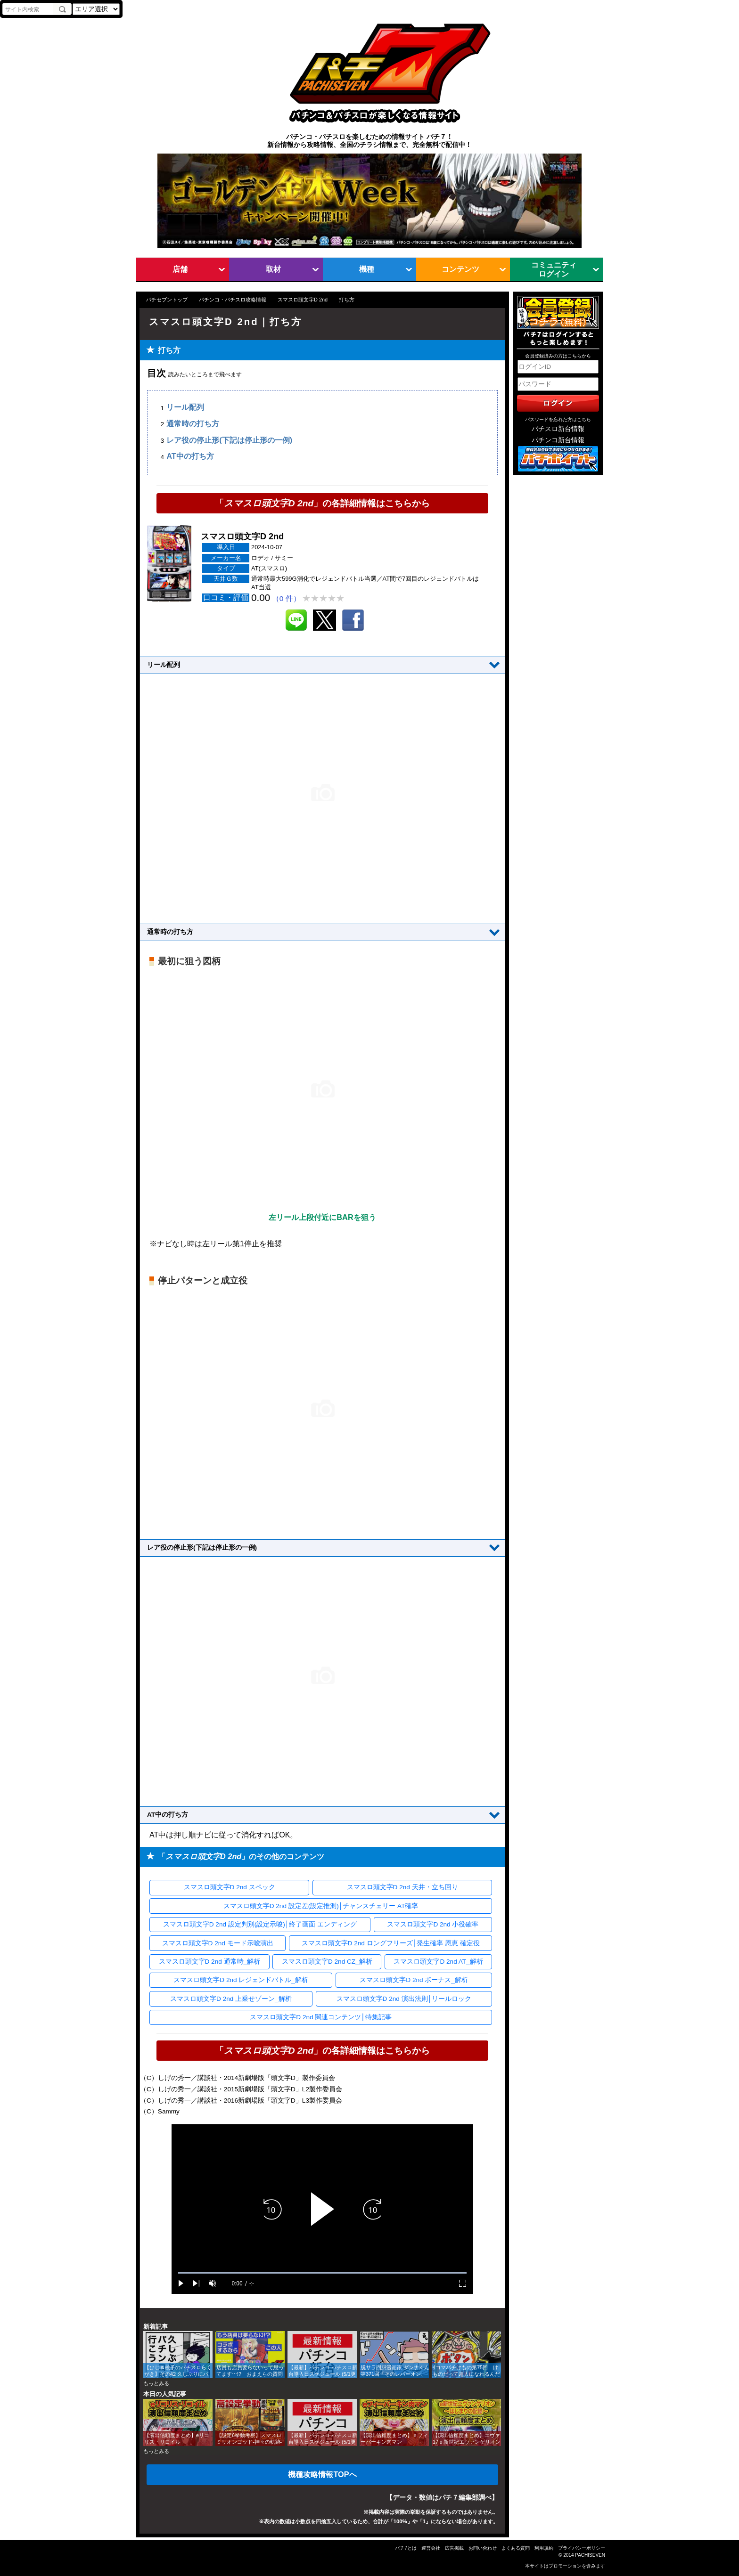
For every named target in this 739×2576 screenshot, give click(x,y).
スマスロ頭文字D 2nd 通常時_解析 (210, 1961)
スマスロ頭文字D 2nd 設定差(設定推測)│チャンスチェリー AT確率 (321, 1906)
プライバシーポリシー (581, 2548)
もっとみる (156, 2383)
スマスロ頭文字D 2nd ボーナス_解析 (414, 1979)
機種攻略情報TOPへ (322, 2474)
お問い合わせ (482, 2548)
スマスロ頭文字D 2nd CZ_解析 (327, 1961)
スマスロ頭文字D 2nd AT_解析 (438, 1961)
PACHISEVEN (590, 2555)
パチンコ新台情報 (558, 440)
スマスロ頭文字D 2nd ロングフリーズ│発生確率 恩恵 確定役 (391, 1943)
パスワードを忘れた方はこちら (558, 419)
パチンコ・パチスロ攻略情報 (232, 299)
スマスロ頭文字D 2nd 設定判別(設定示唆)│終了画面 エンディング (260, 1924)
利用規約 (543, 2548)
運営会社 (430, 2548)
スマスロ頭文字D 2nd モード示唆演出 (217, 1943)
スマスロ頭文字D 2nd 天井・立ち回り (402, 1887)
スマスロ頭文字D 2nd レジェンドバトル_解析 (240, 1979)
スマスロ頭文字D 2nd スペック (229, 1887)
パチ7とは (406, 2548)
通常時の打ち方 (192, 424)
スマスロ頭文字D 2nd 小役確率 (432, 1924)
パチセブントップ (167, 299)
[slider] (322, 2273)
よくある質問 (515, 2548)
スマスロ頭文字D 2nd (303, 299)
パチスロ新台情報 (558, 428)
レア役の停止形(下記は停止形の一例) (229, 440)
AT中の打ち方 (189, 457)
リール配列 (185, 408)
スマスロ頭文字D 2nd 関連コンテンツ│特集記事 (321, 2017)
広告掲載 (454, 2548)
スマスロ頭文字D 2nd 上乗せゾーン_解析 (231, 1998)
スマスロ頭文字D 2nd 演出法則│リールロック (404, 1998)
